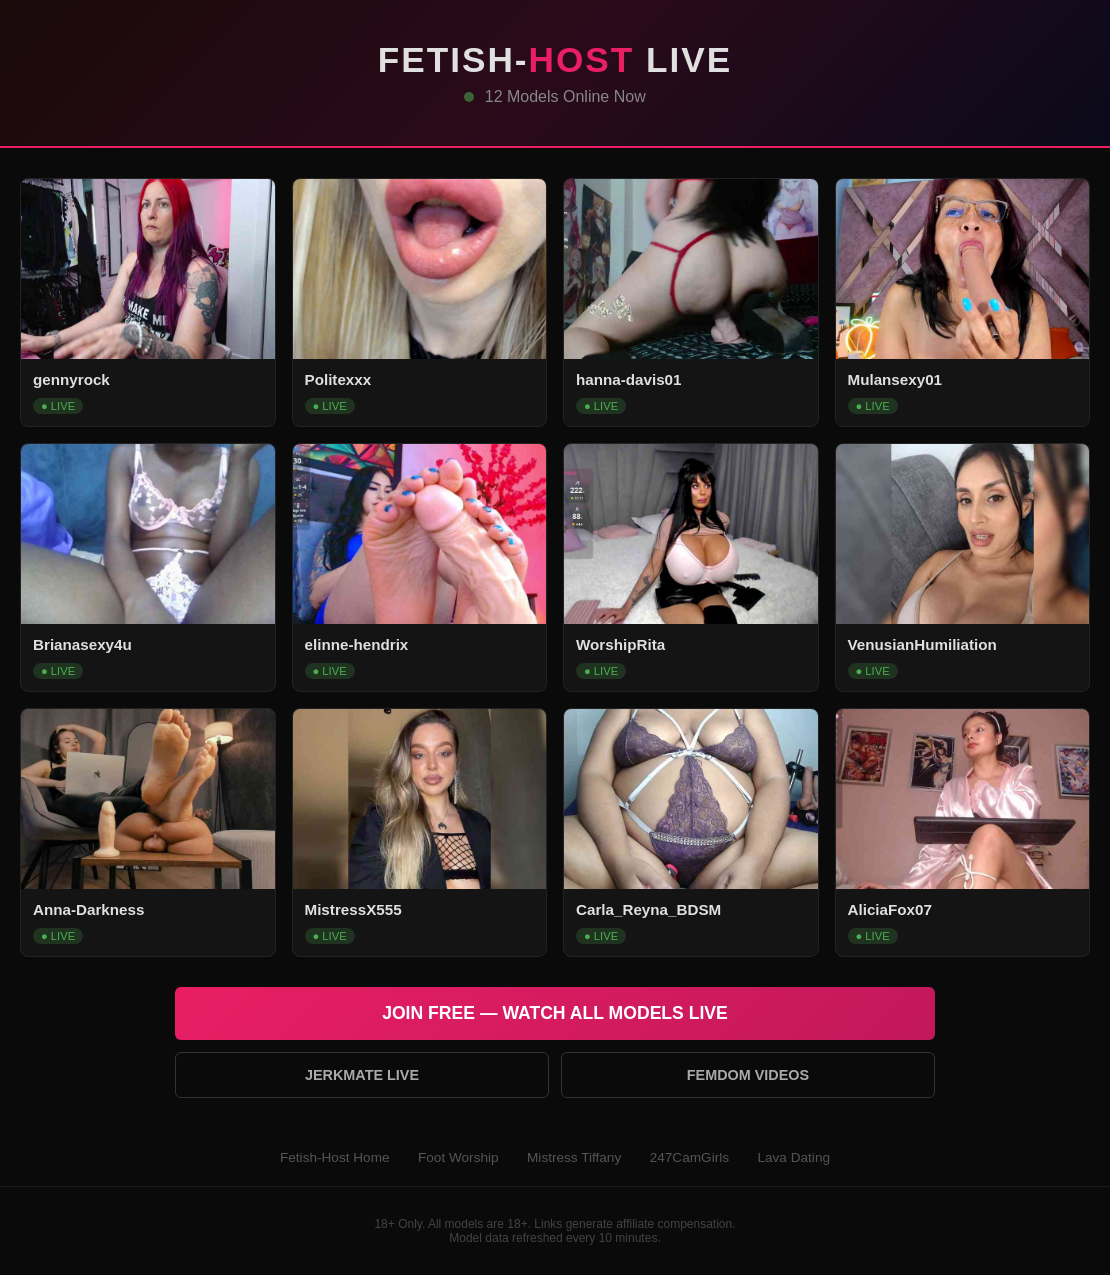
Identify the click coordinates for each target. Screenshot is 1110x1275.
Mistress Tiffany (574, 1157)
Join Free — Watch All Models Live (555, 1013)
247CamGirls (689, 1157)
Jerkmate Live (362, 1075)
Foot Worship (458, 1157)
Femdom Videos (748, 1075)
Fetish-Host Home (335, 1157)
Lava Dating (793, 1157)
